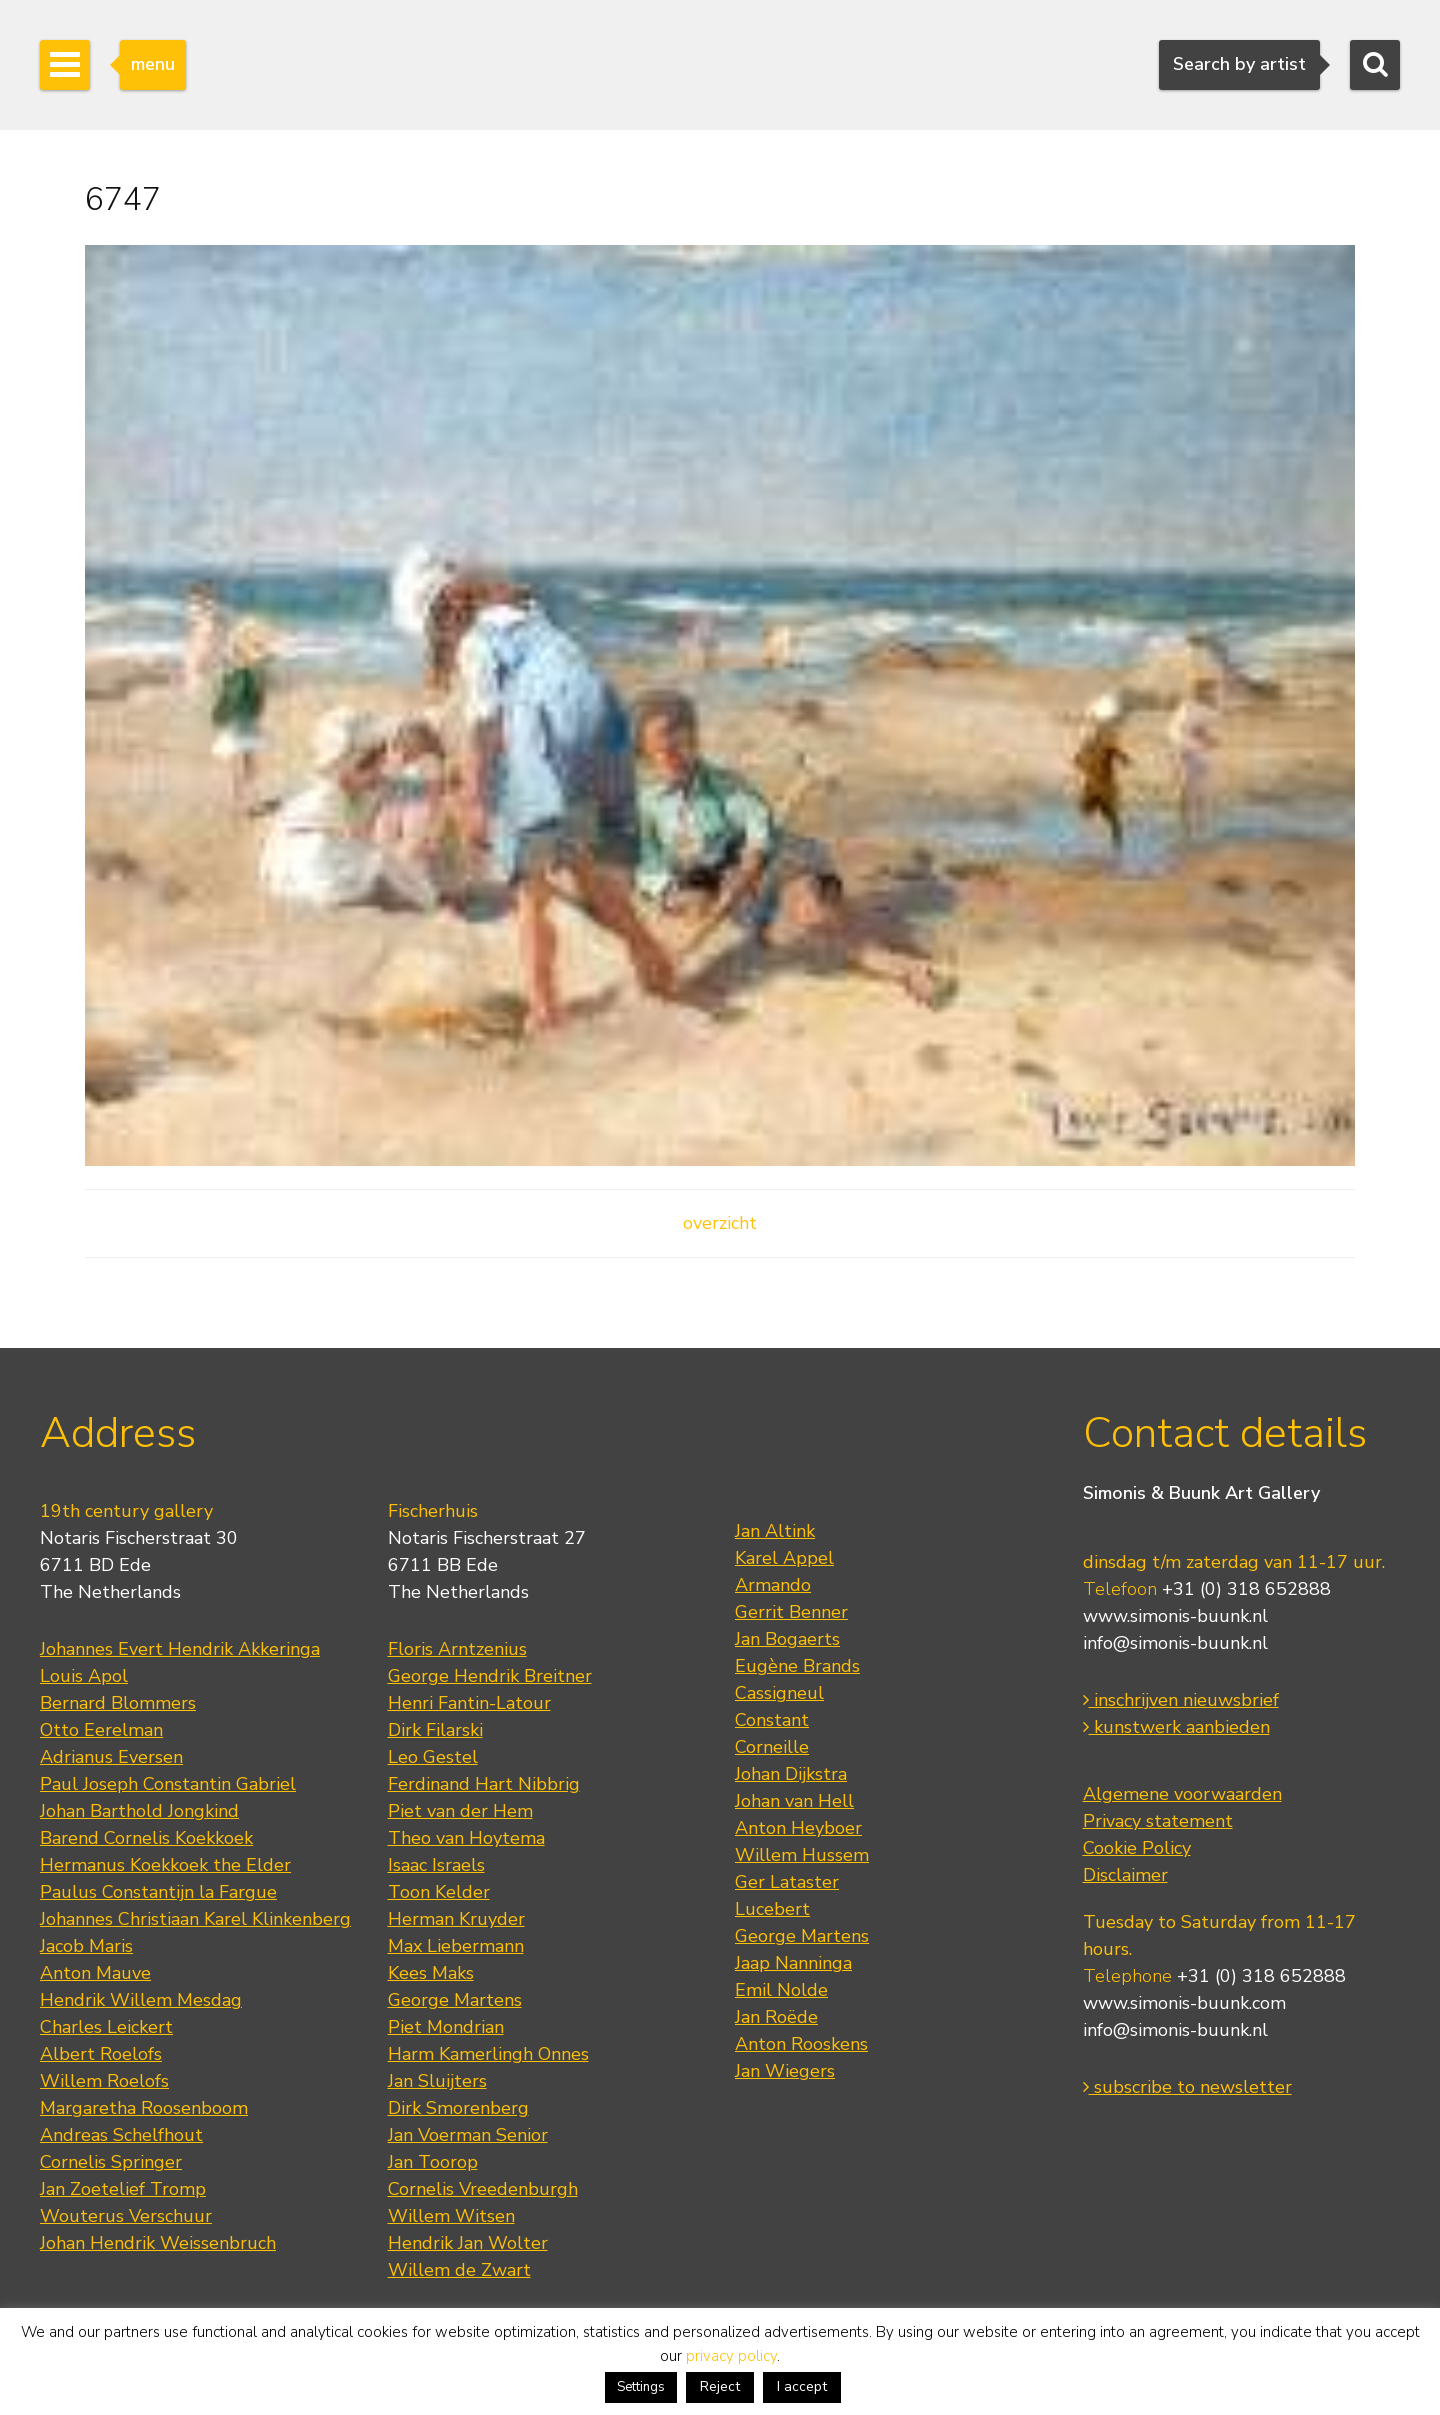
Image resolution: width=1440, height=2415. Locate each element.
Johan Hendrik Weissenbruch (158, 2243)
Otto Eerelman (101, 1730)
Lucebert (772, 1909)
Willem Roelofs (104, 2081)
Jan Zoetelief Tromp (123, 2189)
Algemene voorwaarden (1182, 1794)
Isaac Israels (436, 1865)
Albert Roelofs (101, 2054)
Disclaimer (1125, 1875)
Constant (772, 1720)
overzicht (720, 1223)
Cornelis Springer (111, 2162)
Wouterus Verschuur (126, 2216)
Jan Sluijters (437, 2081)
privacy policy (731, 2356)
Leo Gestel (433, 1757)
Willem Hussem (802, 1855)
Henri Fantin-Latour (469, 1703)
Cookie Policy (1137, 1848)
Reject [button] (720, 2386)
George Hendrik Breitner (490, 1676)
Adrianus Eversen (111, 1757)
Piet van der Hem (460, 1811)
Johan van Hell (794, 1801)
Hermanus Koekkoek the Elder (165, 1865)
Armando (773, 1585)
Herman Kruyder (456, 1919)
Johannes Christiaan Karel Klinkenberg (195, 1919)
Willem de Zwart (459, 2270)
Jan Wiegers (785, 2071)
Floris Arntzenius (457, 1649)
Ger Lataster (787, 1882)
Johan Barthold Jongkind (139, 1811)
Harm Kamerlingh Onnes (488, 2054)
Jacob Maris (86, 1946)
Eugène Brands (797, 1666)
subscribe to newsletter (1187, 2087)
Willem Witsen (451, 2216)
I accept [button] (802, 2386)
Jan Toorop (433, 2162)
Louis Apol (84, 1676)
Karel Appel (784, 1558)
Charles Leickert (106, 2027)
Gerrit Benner (791, 1612)
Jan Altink (775, 1531)
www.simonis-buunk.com (1184, 2003)
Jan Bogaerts (787, 1639)
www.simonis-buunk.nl (1175, 1616)
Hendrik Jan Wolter (468, 2243)
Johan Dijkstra (791, 1774)
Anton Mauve (95, 1973)
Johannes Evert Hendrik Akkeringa (180, 1649)
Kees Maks (431, 1973)
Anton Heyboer (798, 1828)
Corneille (772, 1747)
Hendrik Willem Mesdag (141, 2000)
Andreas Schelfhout (121, 2135)
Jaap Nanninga (793, 1963)
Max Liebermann (456, 1946)
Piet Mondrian (446, 2027)
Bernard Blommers (118, 1703)
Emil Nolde (781, 1990)
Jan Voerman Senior (468, 2135)
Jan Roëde (776, 2017)
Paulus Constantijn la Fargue (158, 1892)
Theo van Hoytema (466, 1838)
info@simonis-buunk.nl (1175, 1643)
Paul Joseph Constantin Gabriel (168, 1784)
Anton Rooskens (801, 2044)
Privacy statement (1158, 1821)
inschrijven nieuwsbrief (1181, 1700)
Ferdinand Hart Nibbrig (484, 1784)
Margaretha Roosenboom (144, 2108)
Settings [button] (641, 2387)
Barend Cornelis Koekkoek (146, 1838)
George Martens (455, 2000)
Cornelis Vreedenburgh (483, 2189)
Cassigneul (779, 1693)
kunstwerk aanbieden (1176, 1727)
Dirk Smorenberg (458, 2108)
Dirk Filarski (435, 1730)
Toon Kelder (439, 1892)
